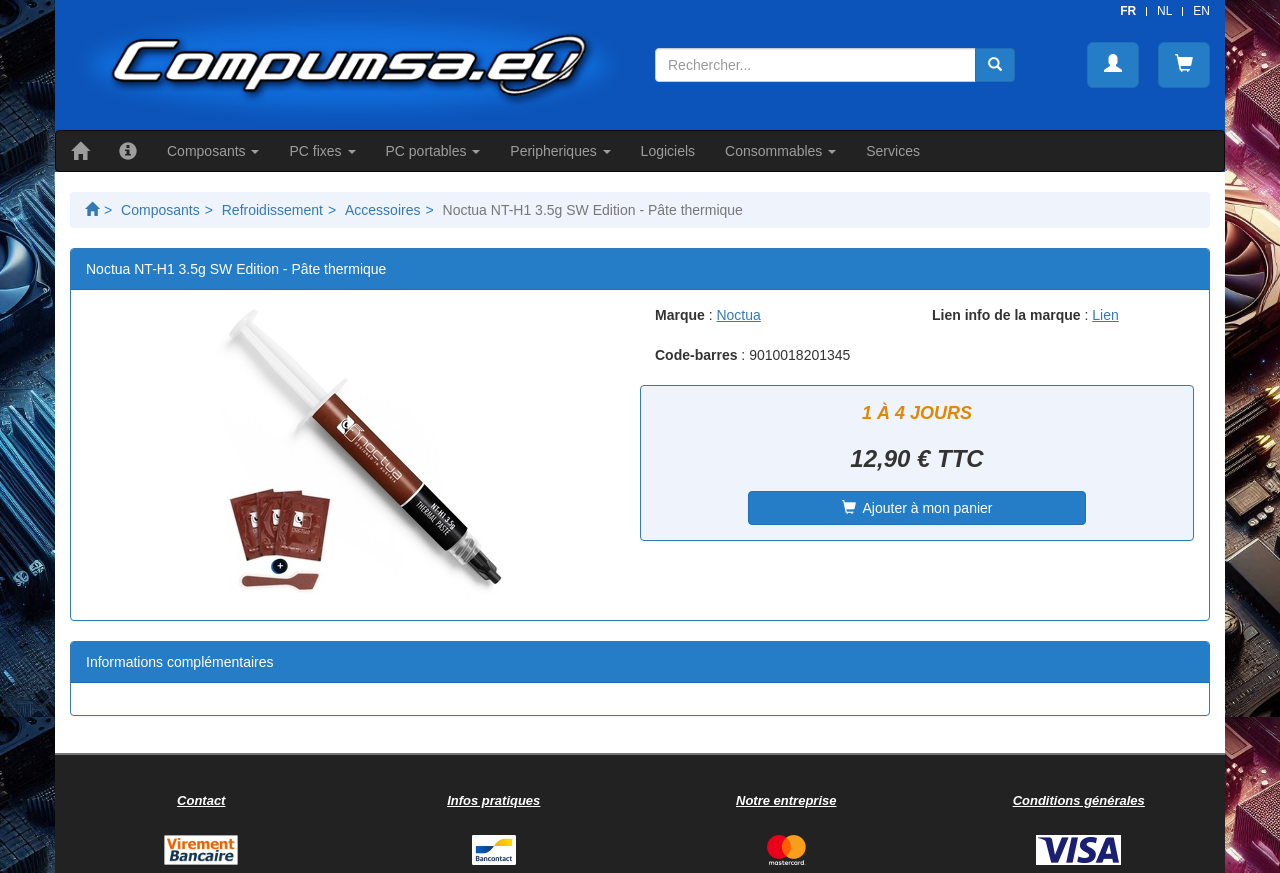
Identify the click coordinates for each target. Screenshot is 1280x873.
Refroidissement (272, 210)
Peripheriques (560, 151)
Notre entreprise (786, 800)
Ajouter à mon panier (917, 508)
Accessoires (382, 210)
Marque (680, 315)
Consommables (780, 151)
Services (893, 151)
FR (1128, 11)
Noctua (738, 315)
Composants (213, 151)
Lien (1105, 315)
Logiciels (668, 151)
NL (1164, 11)
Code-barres (696, 355)
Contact (201, 800)
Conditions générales (1079, 800)
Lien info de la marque (1006, 315)
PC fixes (322, 151)
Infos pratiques (493, 800)
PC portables (433, 151)
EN (1201, 11)
